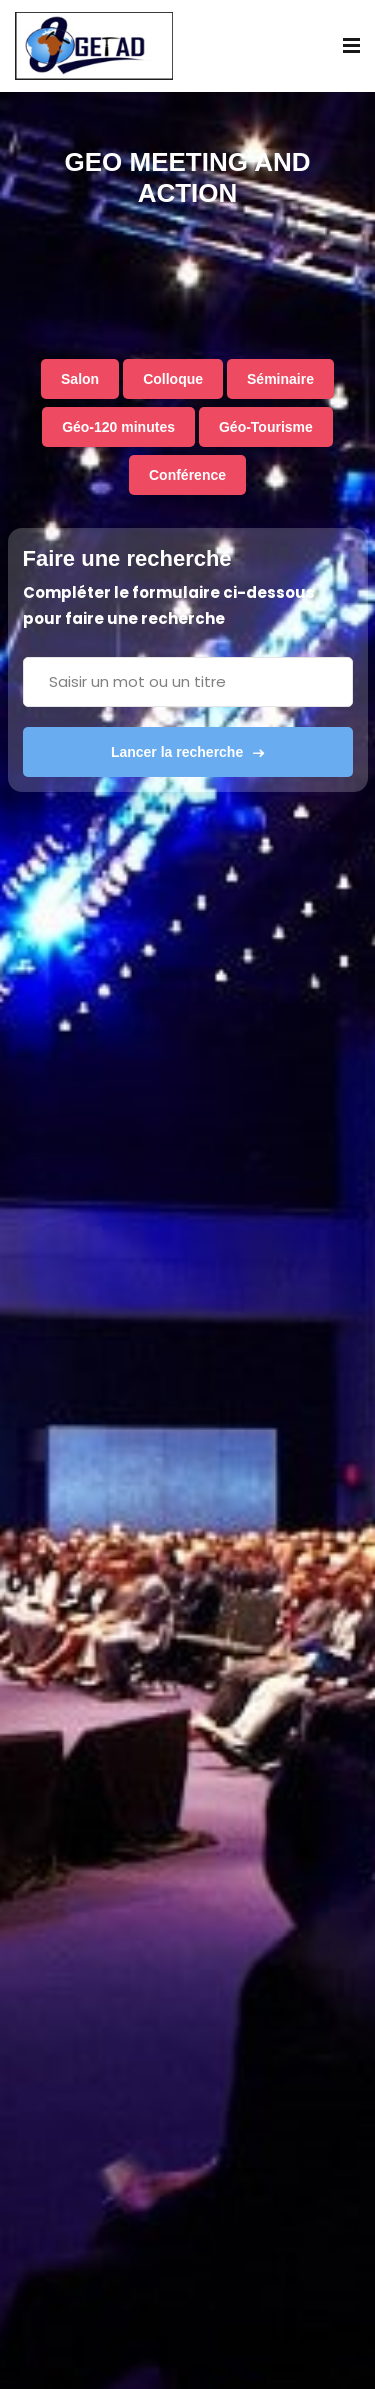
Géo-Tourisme (266, 427)
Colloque (173, 379)
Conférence (187, 475)
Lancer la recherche (187, 752)
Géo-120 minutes (118, 427)
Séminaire (280, 379)
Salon (80, 379)
